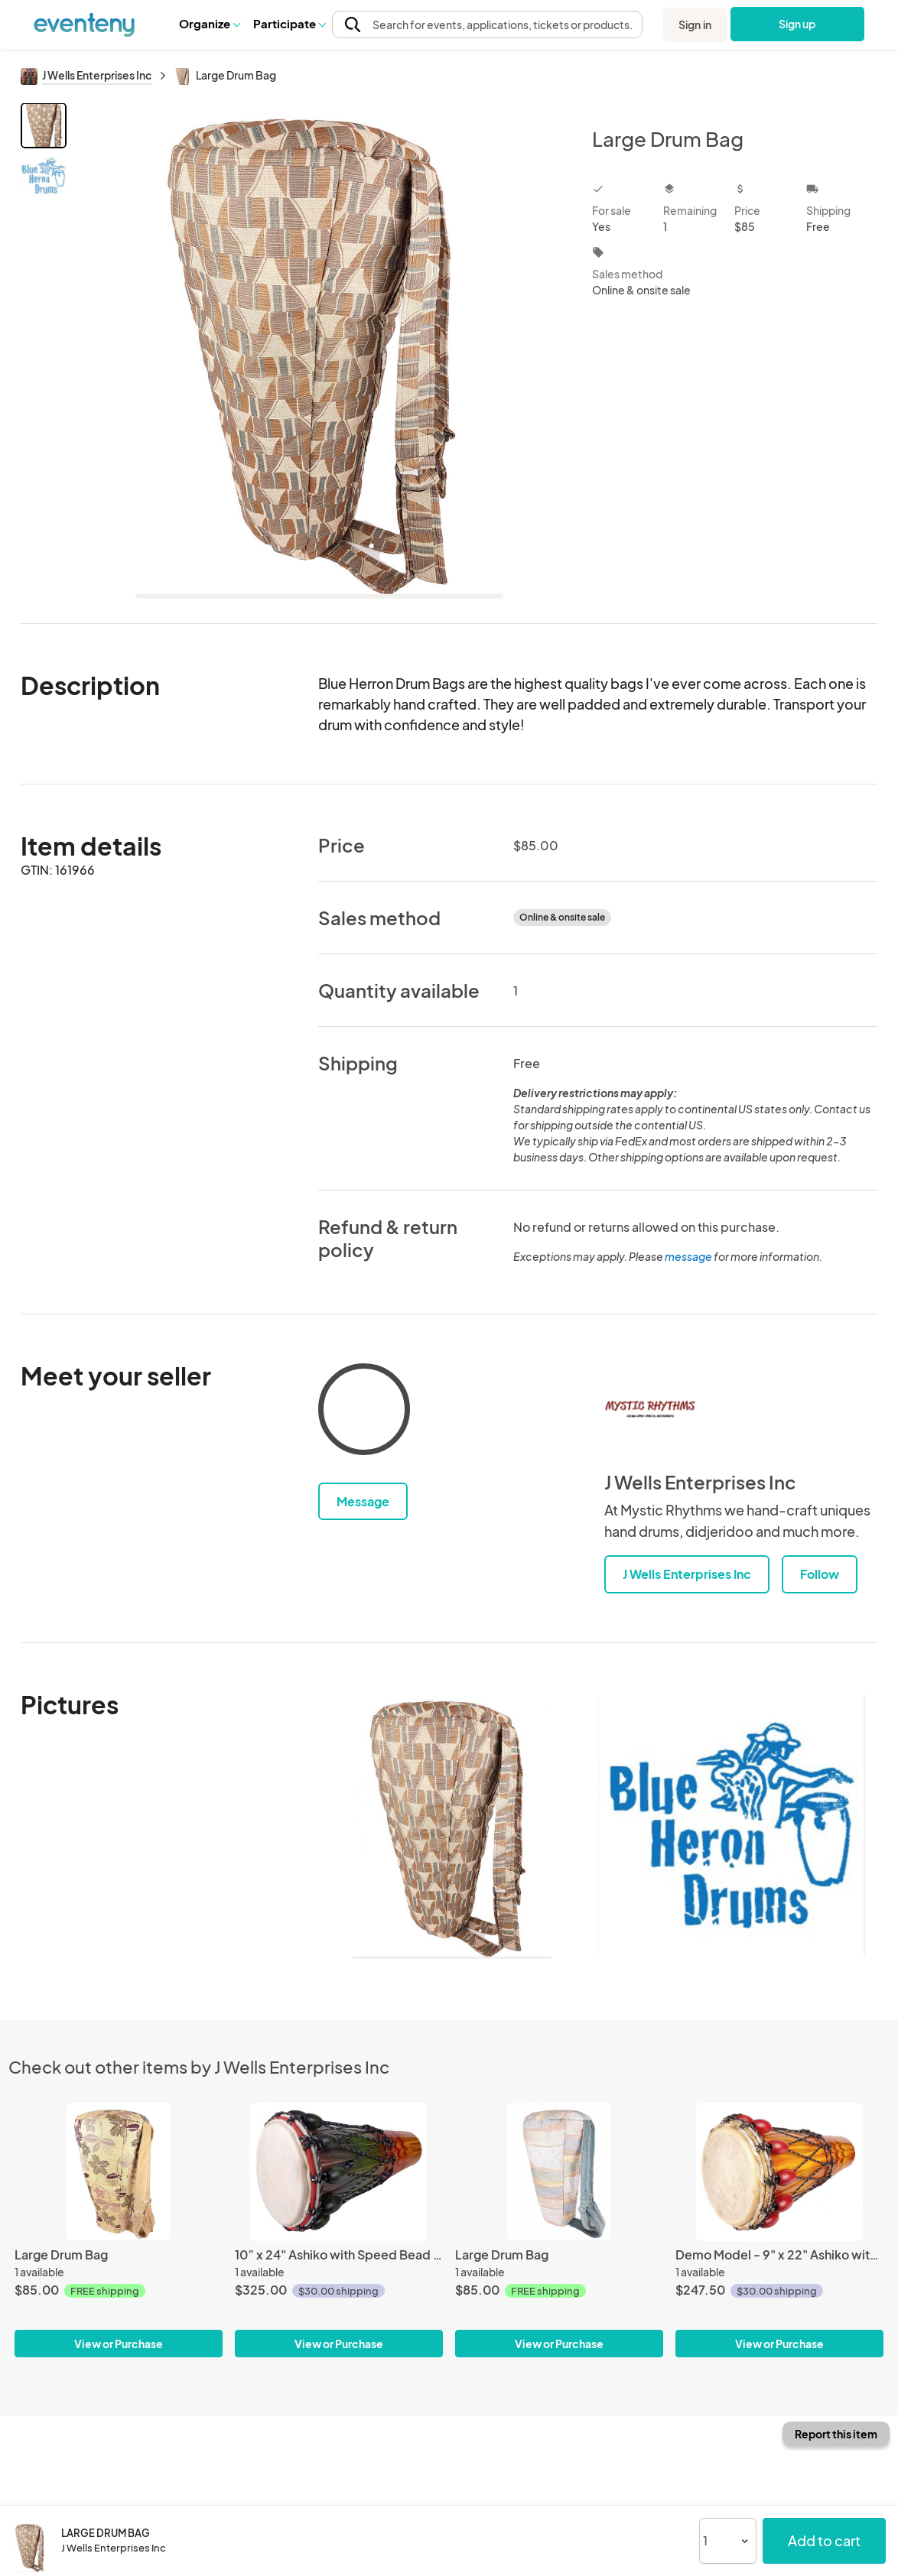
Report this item (836, 2434)
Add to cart (824, 2540)
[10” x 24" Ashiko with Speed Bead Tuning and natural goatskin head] (339, 2172)
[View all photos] (319, 350)
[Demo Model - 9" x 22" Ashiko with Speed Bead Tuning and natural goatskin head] (779, 2172)
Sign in (694, 24)
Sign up (797, 24)
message (689, 1256)
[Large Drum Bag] (119, 2172)
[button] (209, 24)
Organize (209, 23)
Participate (289, 23)
